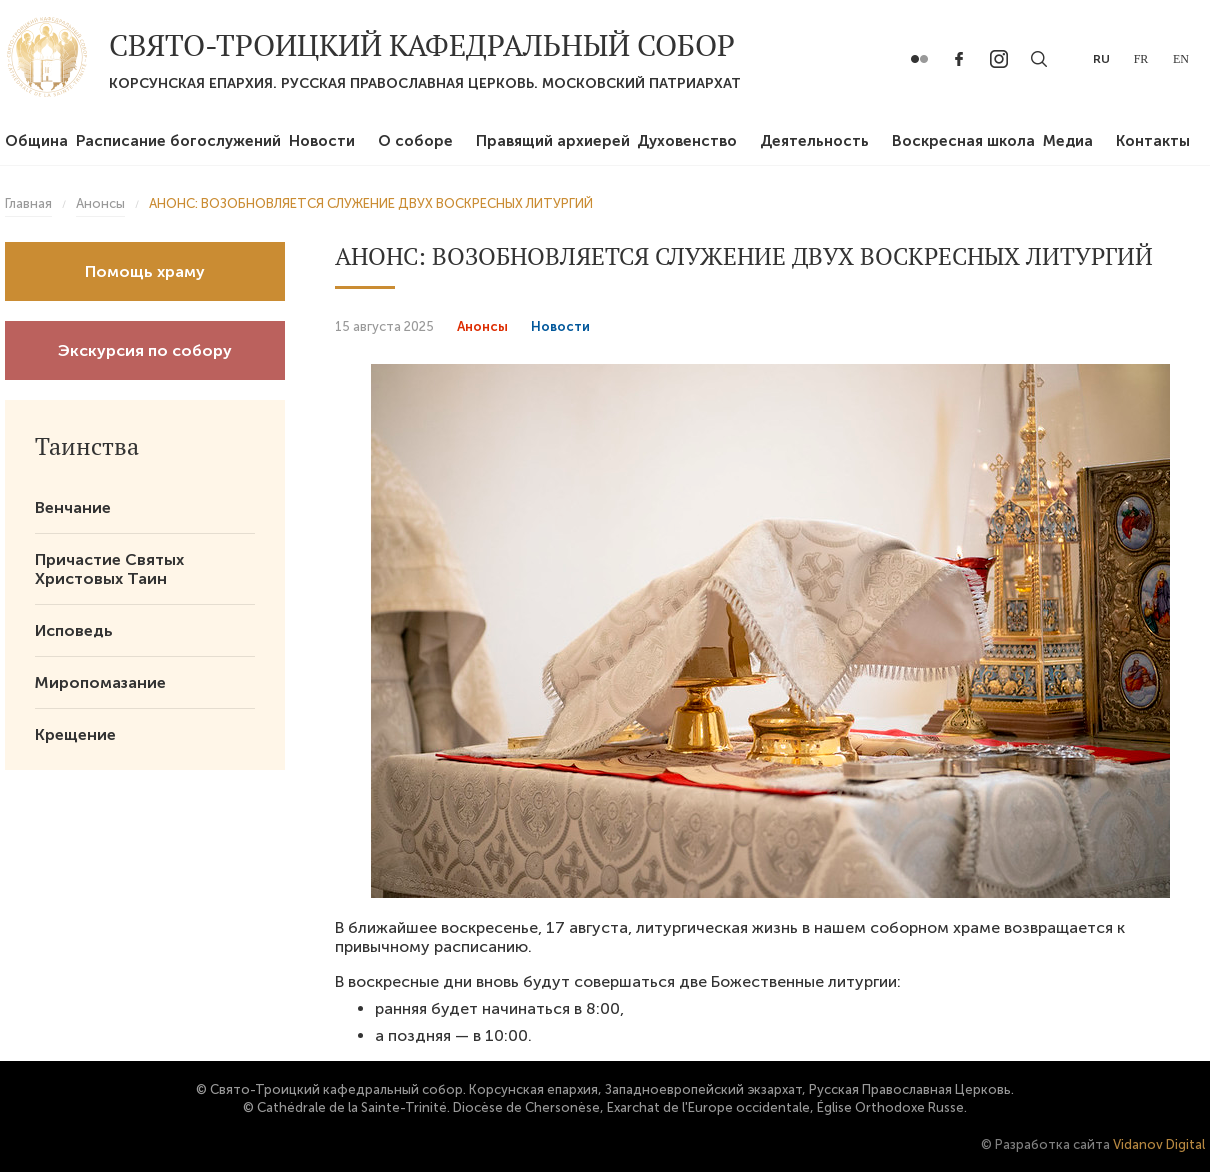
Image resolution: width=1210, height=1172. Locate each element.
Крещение (75, 734)
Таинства (87, 446)
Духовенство (687, 141)
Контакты (1153, 141)
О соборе (415, 141)
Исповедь (74, 630)
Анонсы (482, 326)
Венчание (73, 507)
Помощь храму (145, 271)
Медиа (1068, 141)
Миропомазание (100, 682)
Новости (322, 141)
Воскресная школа (963, 141)
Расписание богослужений (178, 141)
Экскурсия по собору (145, 350)
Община (36, 141)
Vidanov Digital (1159, 1144)
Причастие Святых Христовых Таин (109, 569)
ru (1101, 59)
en (1181, 59)
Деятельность (814, 141)
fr (1141, 59)
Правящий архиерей (553, 141)
